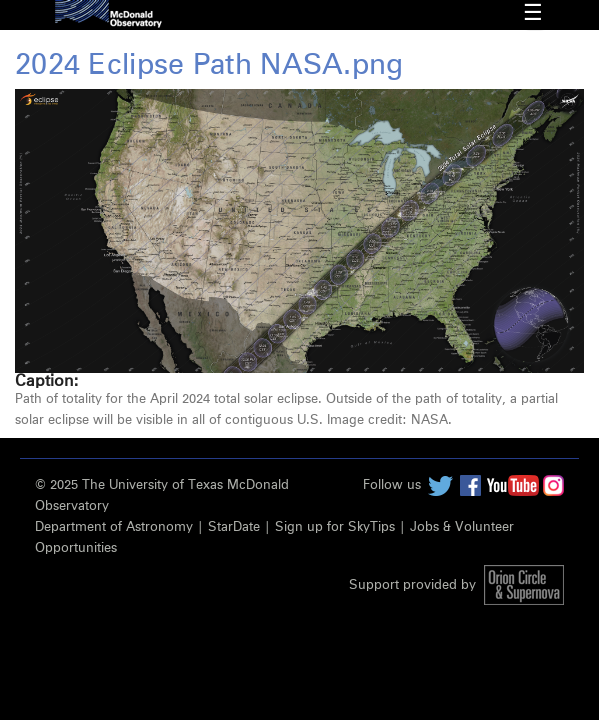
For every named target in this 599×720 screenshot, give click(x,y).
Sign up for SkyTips (335, 527)
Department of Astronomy (114, 527)
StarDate (234, 527)
